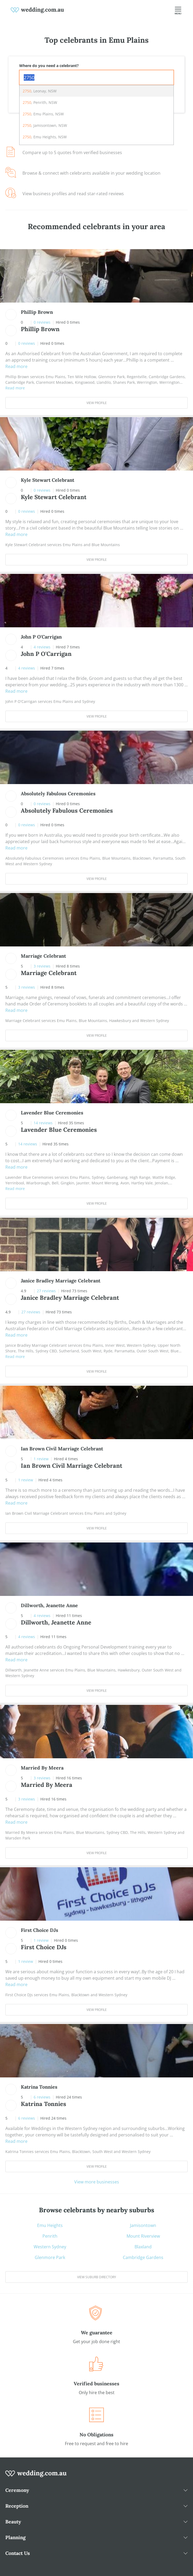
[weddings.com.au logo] (37, 9)
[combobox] (96, 77)
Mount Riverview (143, 2236)
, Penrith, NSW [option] (40, 102)
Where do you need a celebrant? (49, 65)
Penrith (49, 2236)
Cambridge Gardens (143, 2257)
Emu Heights (50, 2225)
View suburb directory (96, 2277)
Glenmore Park (50, 2257)
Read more (16, 366)
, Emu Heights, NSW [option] (45, 136)
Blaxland (143, 2247)
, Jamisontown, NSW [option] (45, 125)
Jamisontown (143, 2225)
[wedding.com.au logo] (36, 2476)
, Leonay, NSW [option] (40, 90)
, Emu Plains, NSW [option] (43, 113)
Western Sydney (50, 2247)
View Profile (96, 403)
